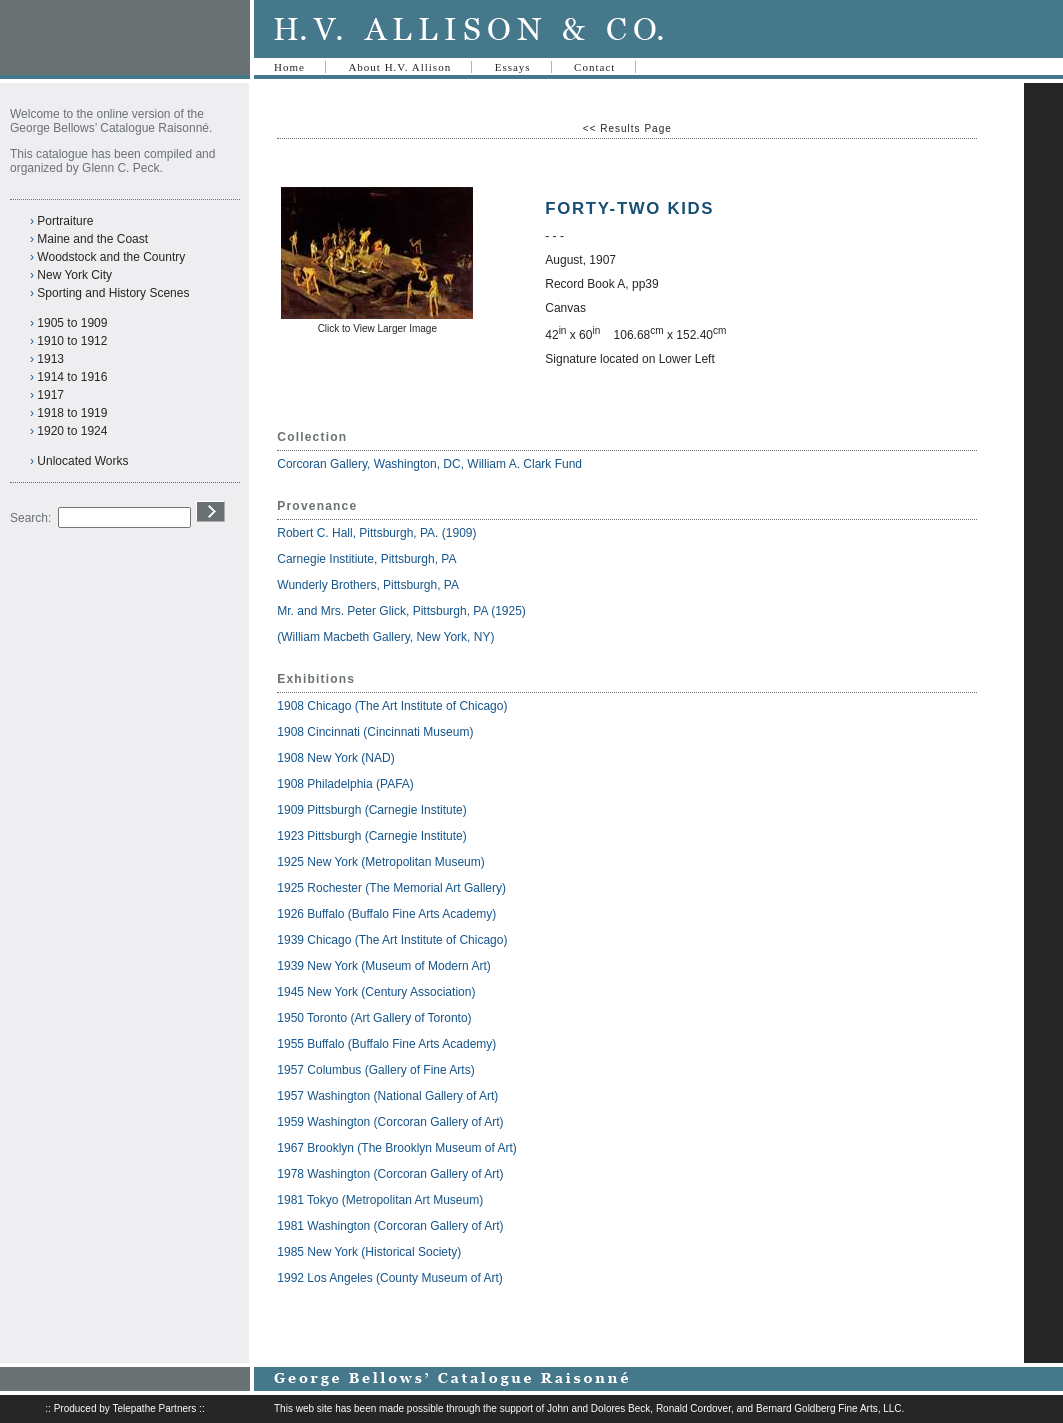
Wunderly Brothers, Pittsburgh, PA (369, 585)
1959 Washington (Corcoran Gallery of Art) (390, 1122)
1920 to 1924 (72, 431)
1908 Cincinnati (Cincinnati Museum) (375, 732)
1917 (50, 395)
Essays (513, 67)
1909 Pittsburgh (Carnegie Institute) (371, 810)
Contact (594, 67)
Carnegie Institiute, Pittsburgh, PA (368, 559)
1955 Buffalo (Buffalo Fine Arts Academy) (386, 1044)
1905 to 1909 (72, 323)
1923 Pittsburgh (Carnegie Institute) (371, 836)
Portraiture (65, 221)
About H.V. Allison (399, 67)
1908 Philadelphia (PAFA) (345, 784)
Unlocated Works (82, 461)
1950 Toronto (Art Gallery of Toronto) (374, 1018)
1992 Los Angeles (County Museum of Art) (389, 1278)
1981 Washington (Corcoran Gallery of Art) (390, 1226)
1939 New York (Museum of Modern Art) (383, 966)
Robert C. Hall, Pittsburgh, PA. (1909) (376, 533)
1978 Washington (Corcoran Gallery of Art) (390, 1174)
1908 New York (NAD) (335, 758)
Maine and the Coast (92, 239)
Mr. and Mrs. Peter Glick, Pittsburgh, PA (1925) (401, 611)
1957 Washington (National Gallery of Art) (387, 1096)
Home (289, 67)
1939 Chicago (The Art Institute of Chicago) (392, 940)
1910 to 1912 (72, 341)
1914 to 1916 (72, 377)
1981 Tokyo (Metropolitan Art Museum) (380, 1200)
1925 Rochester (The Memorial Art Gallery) (391, 888)
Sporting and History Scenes (113, 293)
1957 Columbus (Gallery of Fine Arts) (375, 1070)
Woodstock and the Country (111, 257)
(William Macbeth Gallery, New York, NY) (387, 637)
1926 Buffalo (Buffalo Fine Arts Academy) (386, 914)
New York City (74, 275)
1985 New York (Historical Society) (369, 1252)
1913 (50, 359)
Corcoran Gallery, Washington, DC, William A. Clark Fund (429, 464)
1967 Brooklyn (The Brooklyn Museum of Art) (396, 1148)
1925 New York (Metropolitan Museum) (380, 862)
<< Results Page (627, 128)
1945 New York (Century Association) (376, 992)
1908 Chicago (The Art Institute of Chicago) (392, 706)
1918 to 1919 (72, 413)
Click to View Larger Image (377, 328)
